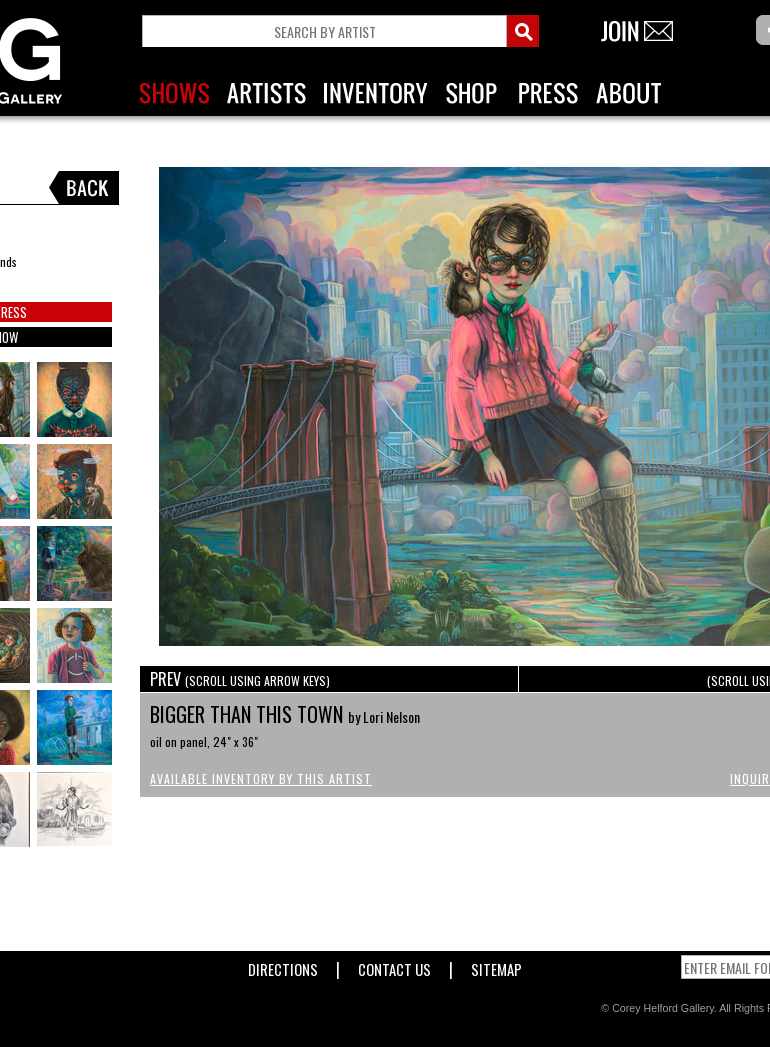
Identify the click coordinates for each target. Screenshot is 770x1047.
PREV (240, 679)
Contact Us (394, 965)
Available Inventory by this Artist (261, 778)
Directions (283, 965)
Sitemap (496, 965)
